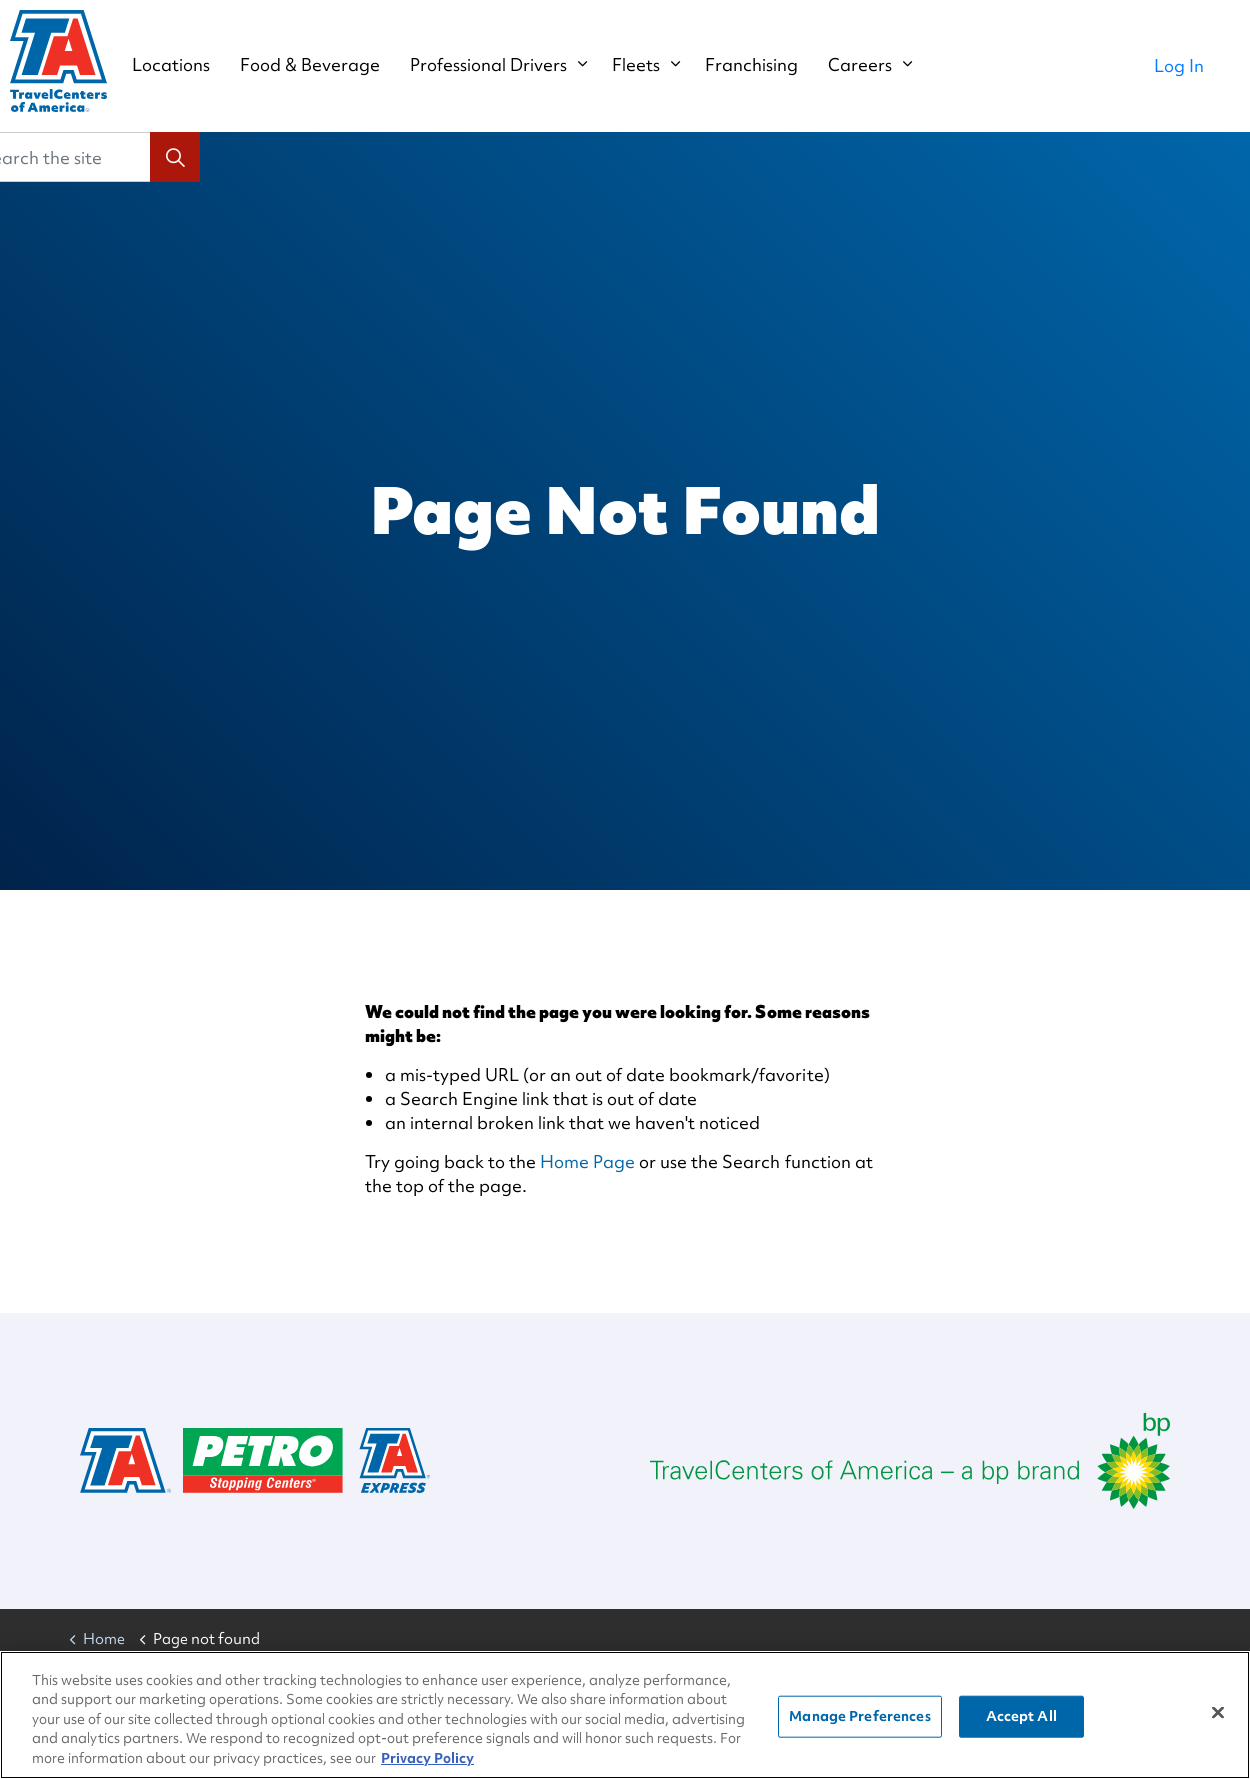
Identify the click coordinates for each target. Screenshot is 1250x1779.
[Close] (1218, 1716)
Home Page (587, 1161)
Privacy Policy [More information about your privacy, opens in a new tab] (427, 1761)
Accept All (1021, 1719)
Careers (880, 65)
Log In (1179, 65)
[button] (175, 157)
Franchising (771, 65)
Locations (191, 65)
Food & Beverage (330, 65)
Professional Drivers (508, 65)
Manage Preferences (859, 1719)
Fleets (656, 65)
